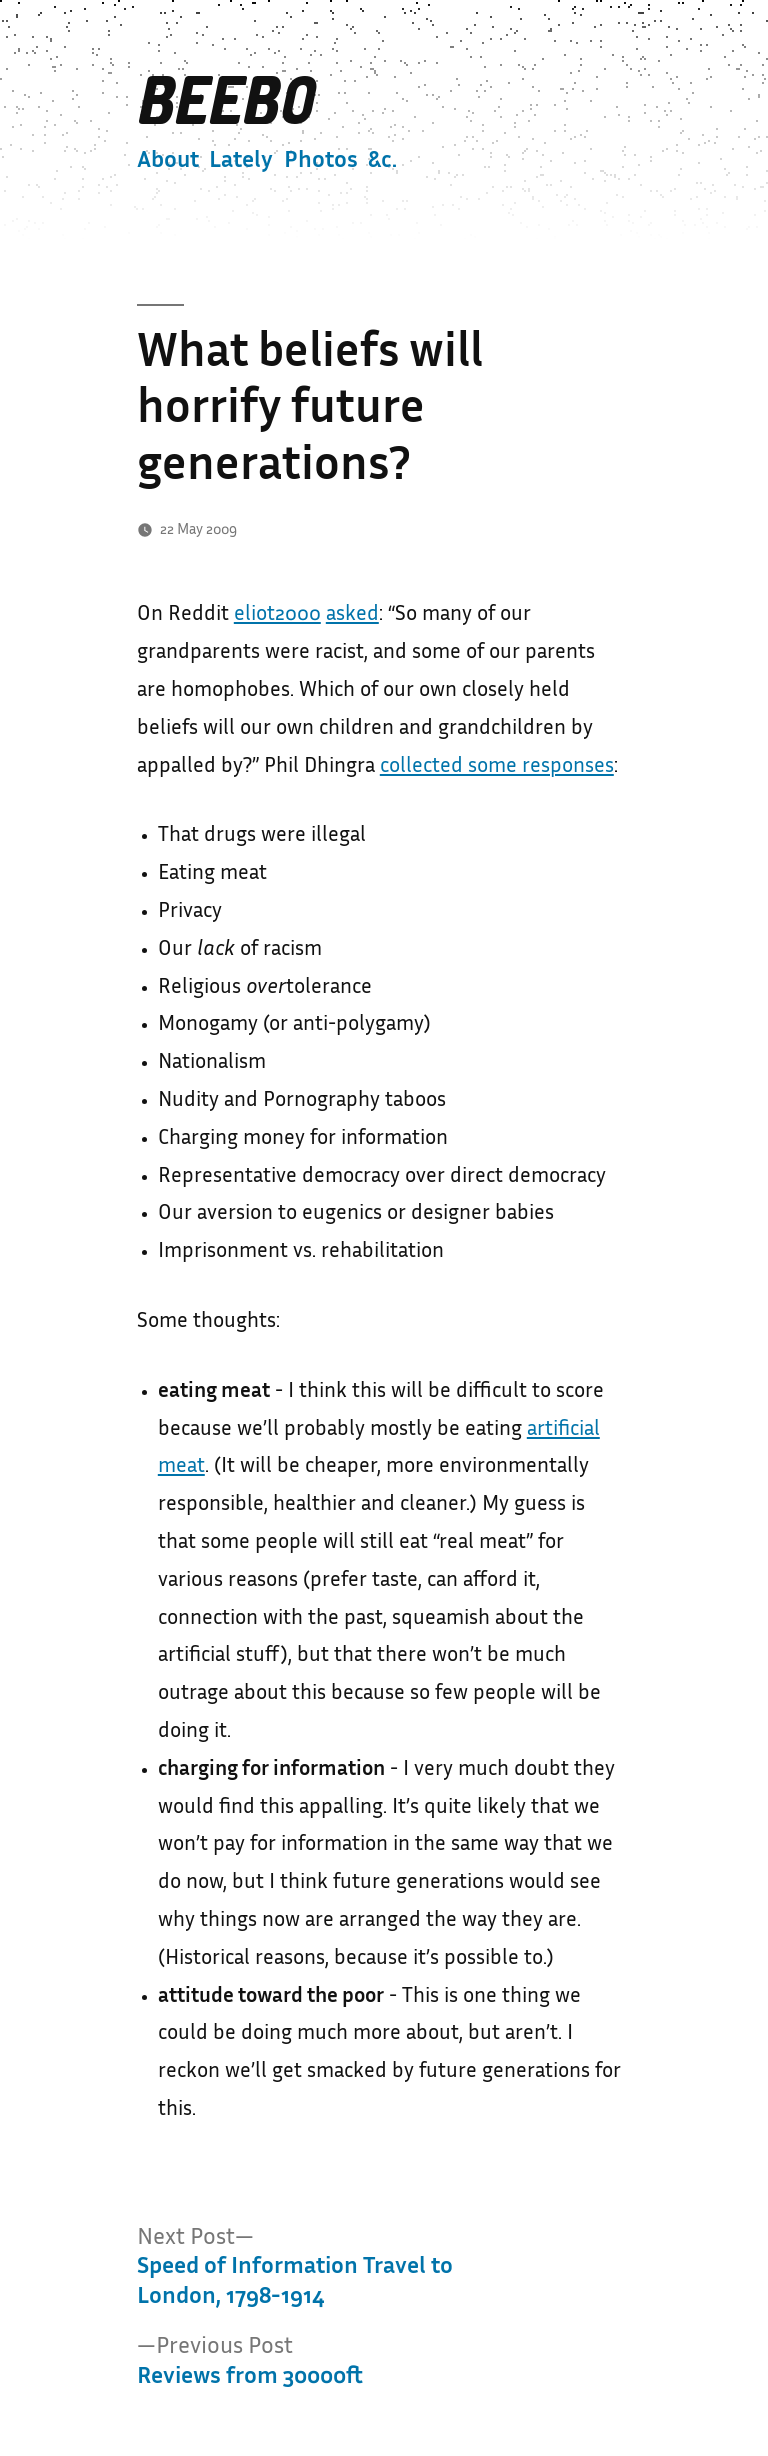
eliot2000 (277, 615)
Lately (241, 162)
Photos (321, 162)
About (168, 162)
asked (352, 615)
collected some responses (497, 767)
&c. (382, 162)
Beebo (225, 102)
